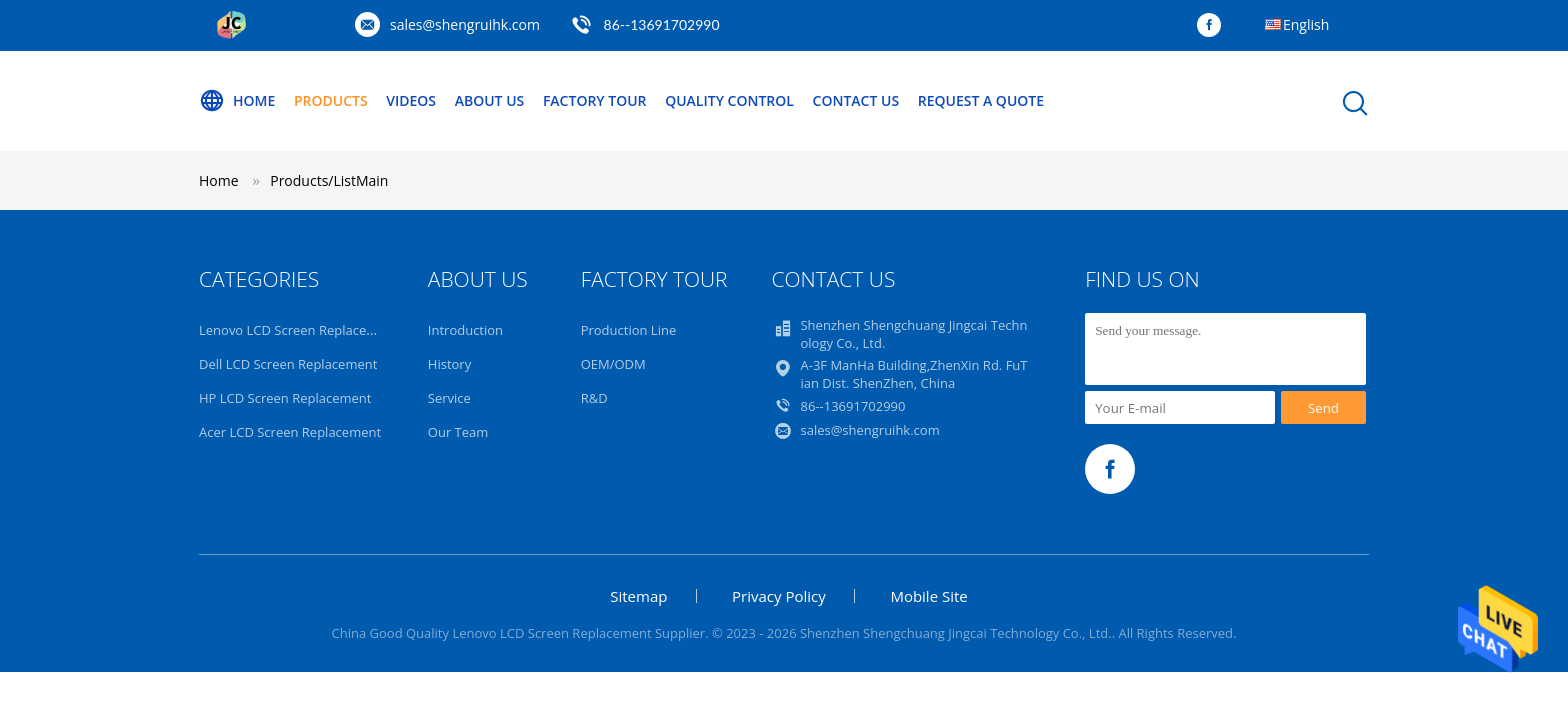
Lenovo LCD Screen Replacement (298, 330)
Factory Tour (595, 100)
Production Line (629, 330)
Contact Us (856, 100)
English (1306, 24)
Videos (411, 100)
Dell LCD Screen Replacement (288, 364)
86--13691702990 (662, 24)
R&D (594, 398)
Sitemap (638, 596)
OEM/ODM (613, 364)
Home (237, 101)
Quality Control (729, 100)
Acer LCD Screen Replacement (290, 432)
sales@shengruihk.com (465, 24)
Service (449, 398)
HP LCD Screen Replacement (285, 398)
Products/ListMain (329, 180)
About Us (490, 100)
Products (331, 100)
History (449, 364)
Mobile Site (928, 596)
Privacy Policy (779, 596)
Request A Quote (981, 100)
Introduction (465, 330)
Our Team (458, 432)
